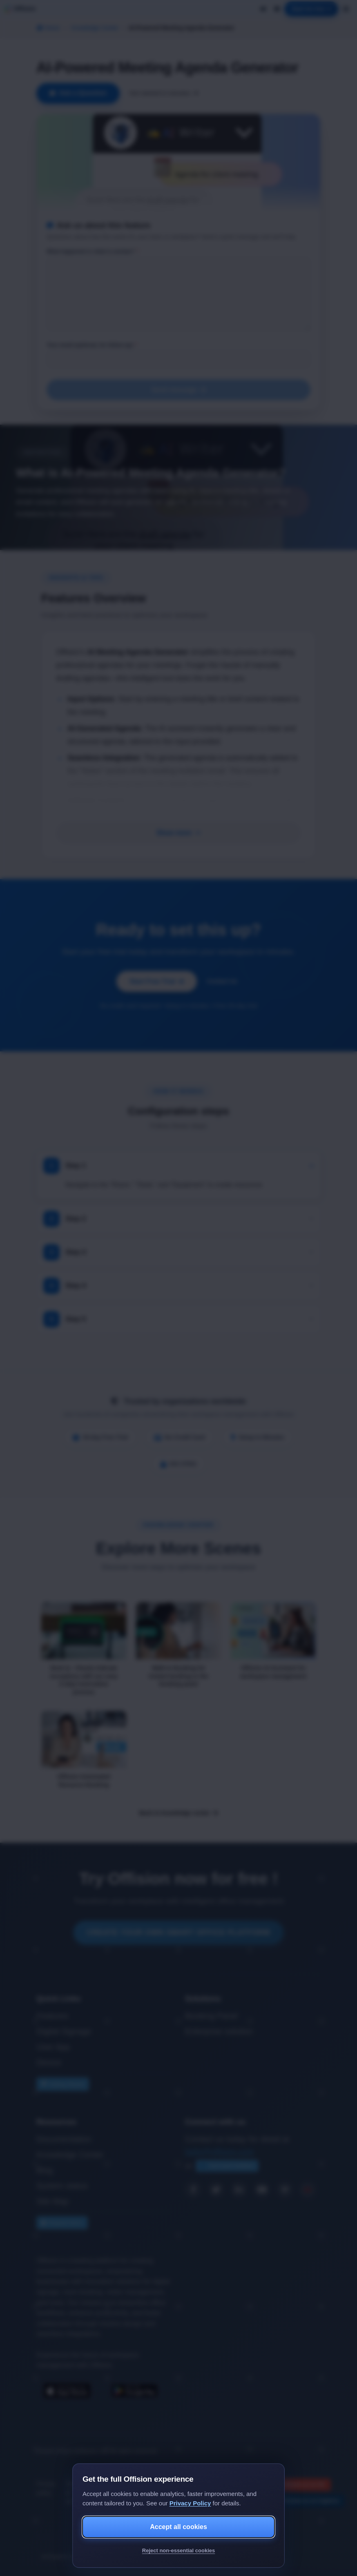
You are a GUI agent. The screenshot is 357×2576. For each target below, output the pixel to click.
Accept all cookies (178, 2526)
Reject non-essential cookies (178, 2550)
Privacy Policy (190, 2503)
